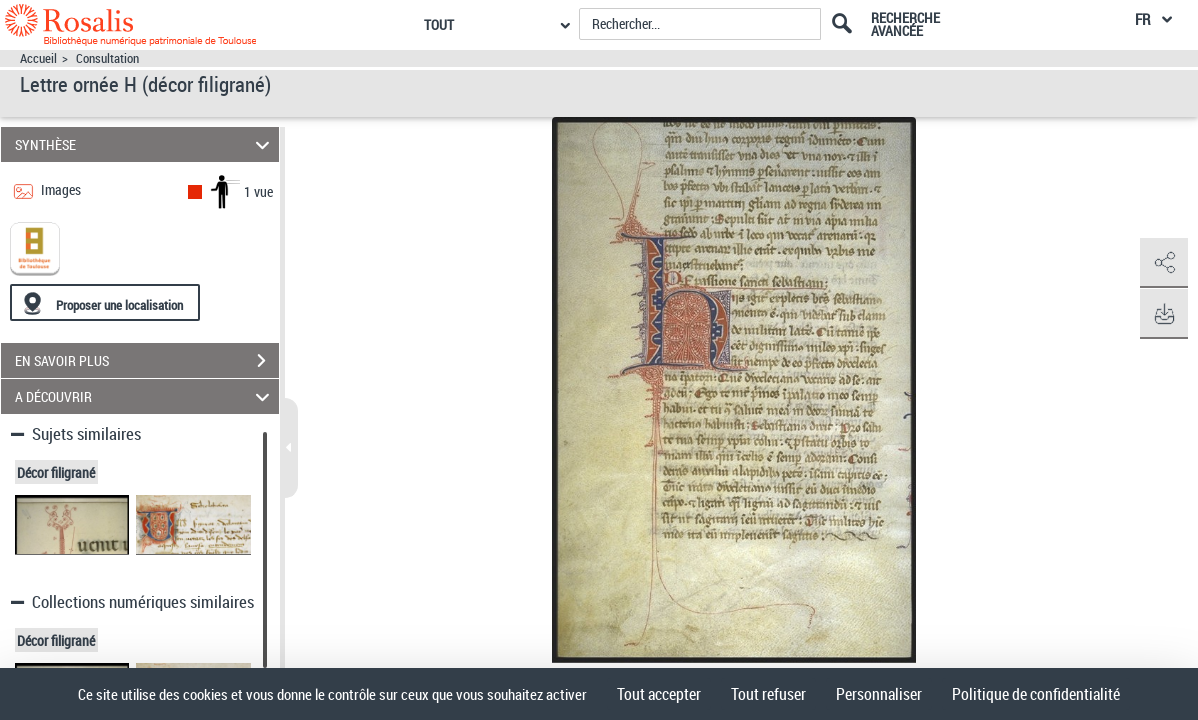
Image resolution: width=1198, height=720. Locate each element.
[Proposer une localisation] (105, 302)
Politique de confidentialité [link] (1036, 694)
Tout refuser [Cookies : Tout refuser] (768, 694)
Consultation (107, 58)
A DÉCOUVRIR (145, 396)
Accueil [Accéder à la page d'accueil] (38, 58)
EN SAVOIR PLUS (147, 361)
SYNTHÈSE (145, 144)
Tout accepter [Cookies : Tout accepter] (659, 694)
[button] (1163, 263)
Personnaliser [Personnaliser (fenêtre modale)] (879, 694)
